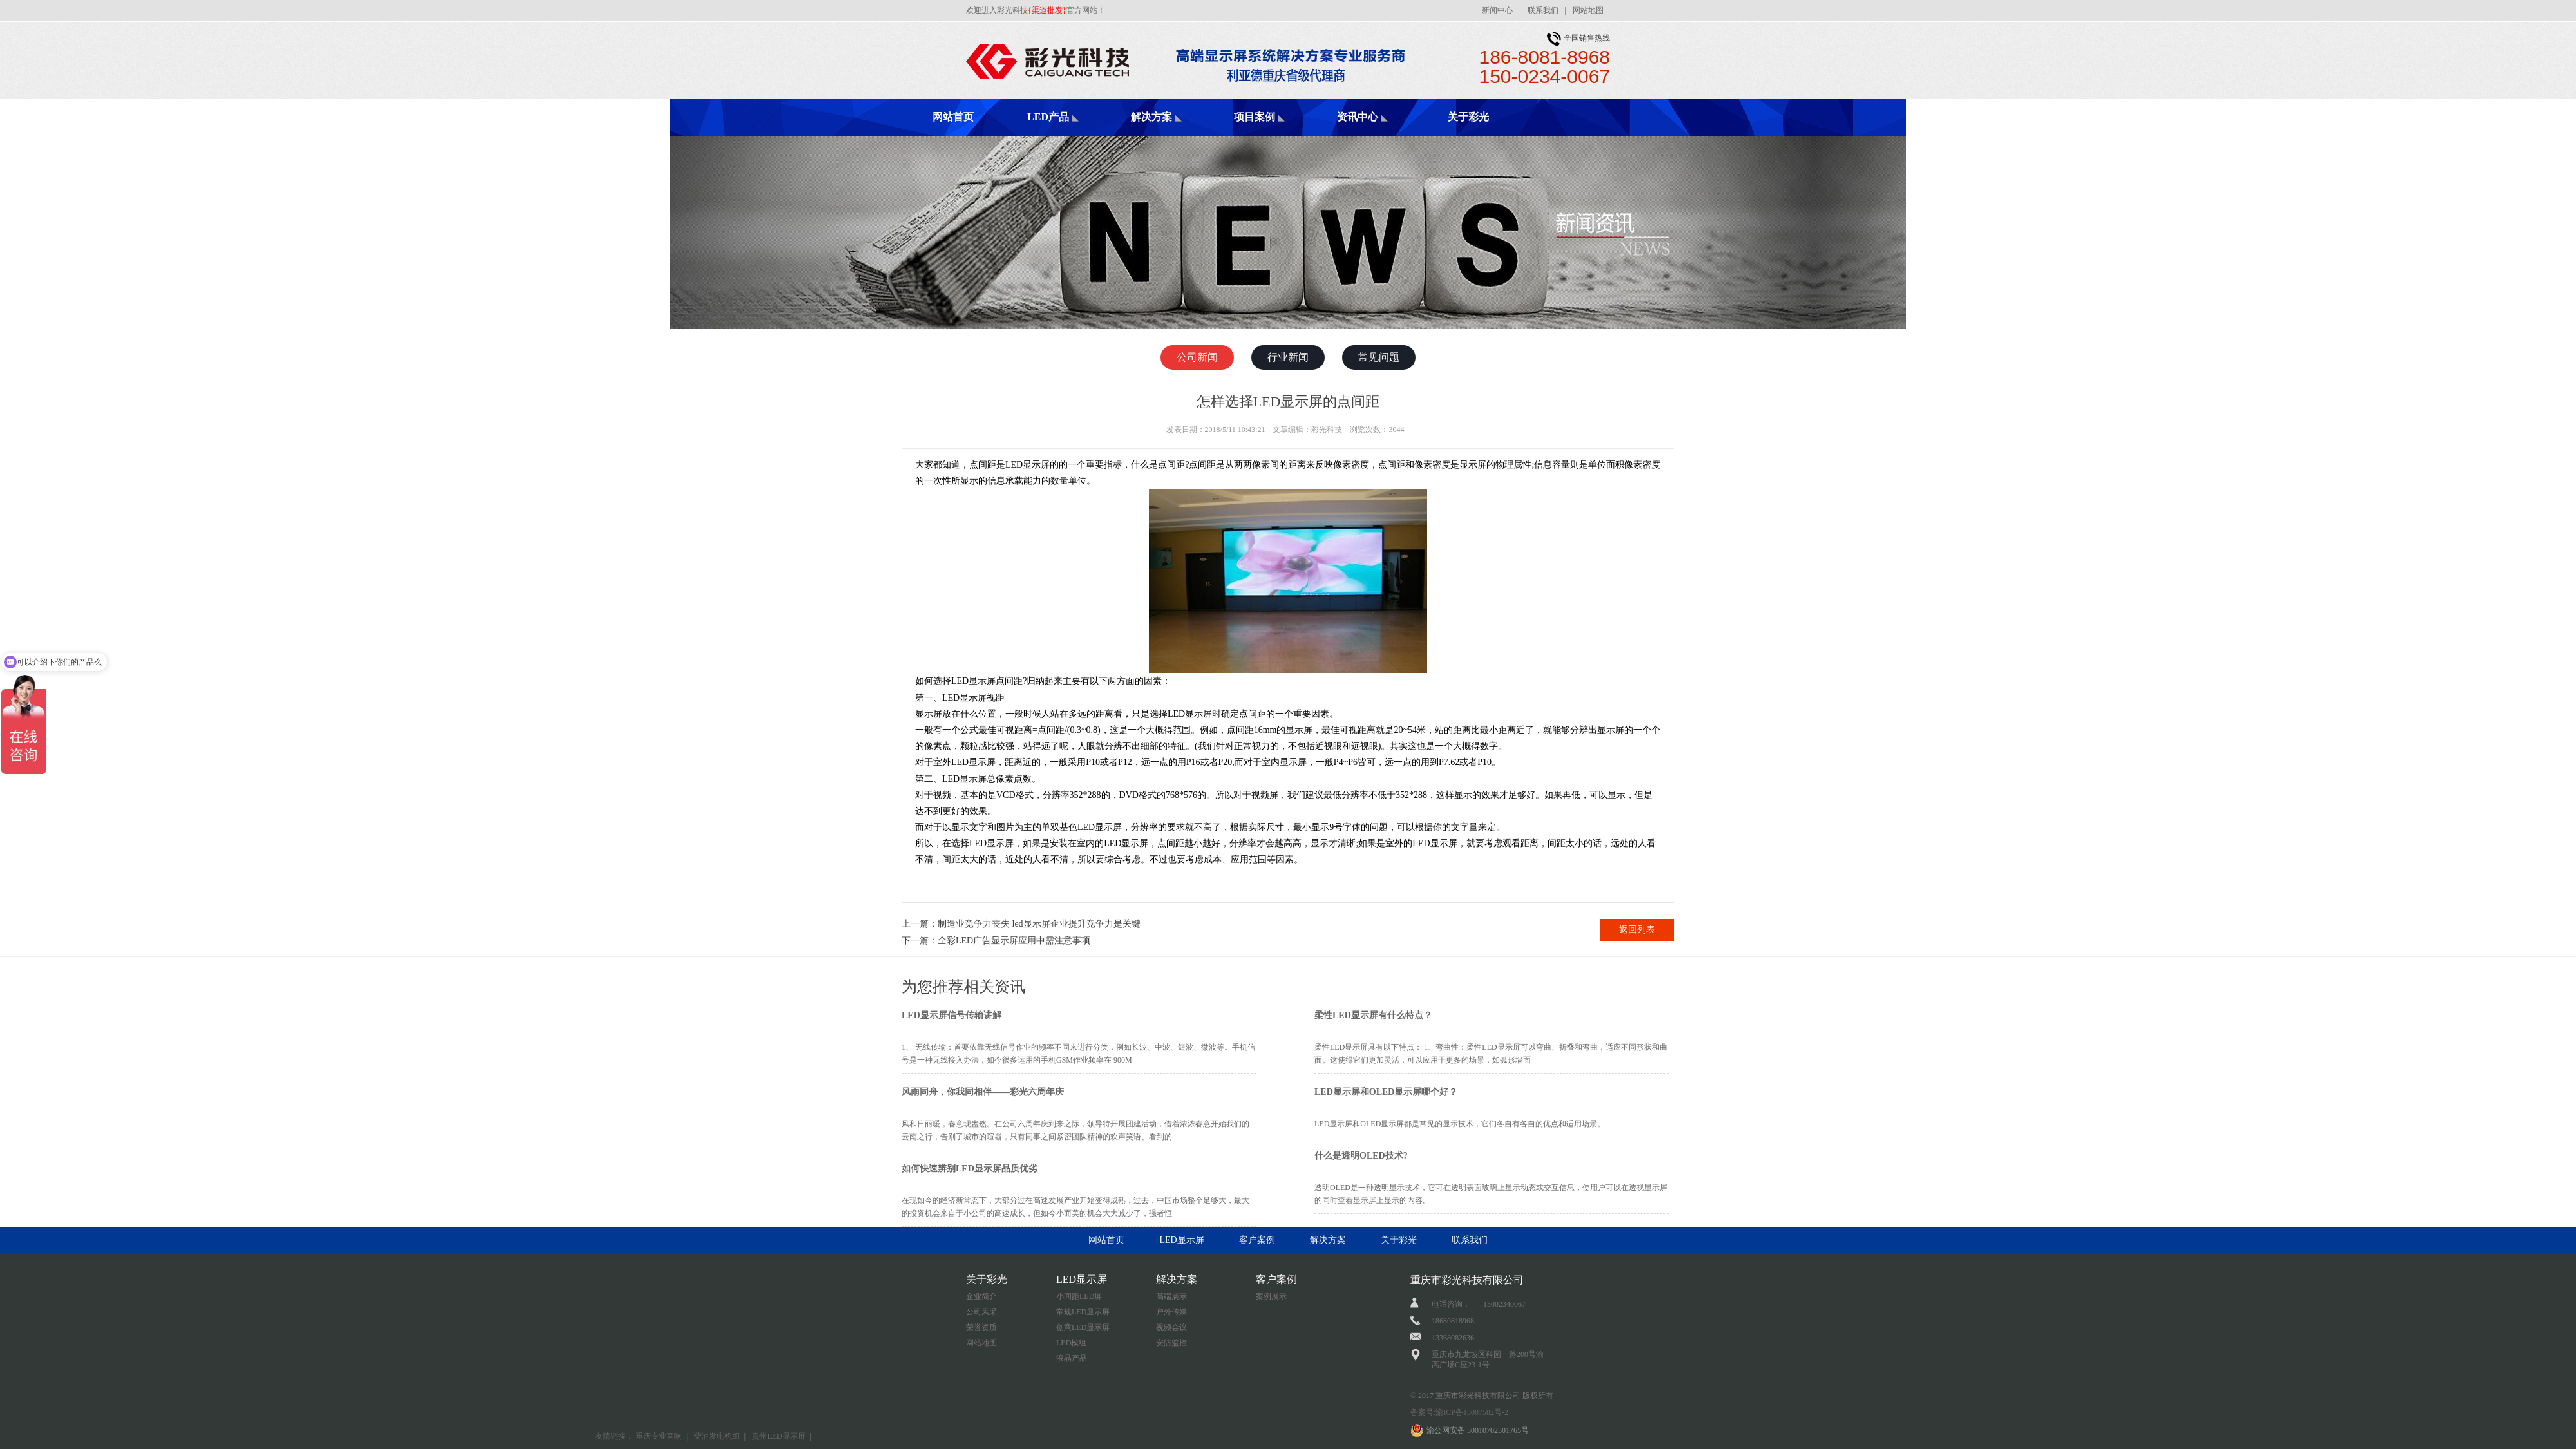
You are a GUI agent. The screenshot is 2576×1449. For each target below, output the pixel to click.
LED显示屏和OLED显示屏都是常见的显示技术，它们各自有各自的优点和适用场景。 (1459, 1123)
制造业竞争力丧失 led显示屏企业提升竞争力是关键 (1039, 924)
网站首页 (953, 116)
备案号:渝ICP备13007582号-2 (1459, 1412)
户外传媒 (1171, 1311)
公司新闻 (1197, 357)
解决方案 (1151, 116)
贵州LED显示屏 (778, 1436)
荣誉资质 (981, 1327)
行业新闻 (1288, 357)
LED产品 (1048, 116)
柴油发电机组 (717, 1436)
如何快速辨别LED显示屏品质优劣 (969, 1168)
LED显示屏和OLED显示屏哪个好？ (1385, 1092)
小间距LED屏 (1079, 1296)
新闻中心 (1497, 10)
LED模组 (1071, 1342)
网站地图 (1588, 10)
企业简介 (981, 1296)
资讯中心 (1357, 116)
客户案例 (1257, 1240)
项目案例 (1254, 116)
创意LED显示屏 (1083, 1327)
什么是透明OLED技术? (1361, 1155)
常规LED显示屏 (1083, 1311)
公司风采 (981, 1311)
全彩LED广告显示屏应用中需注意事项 (1014, 940)
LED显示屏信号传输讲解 (951, 1015)
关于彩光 (1468, 116)
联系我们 (1543, 10)
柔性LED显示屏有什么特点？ (1373, 1015)
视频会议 (1171, 1327)
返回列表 (1637, 929)
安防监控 (1171, 1342)
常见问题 (1378, 357)
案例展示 (1271, 1296)
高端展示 (1171, 1296)
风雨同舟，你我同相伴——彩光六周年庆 (983, 1092)
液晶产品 (1071, 1358)
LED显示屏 (1181, 1240)
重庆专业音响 (659, 1436)
